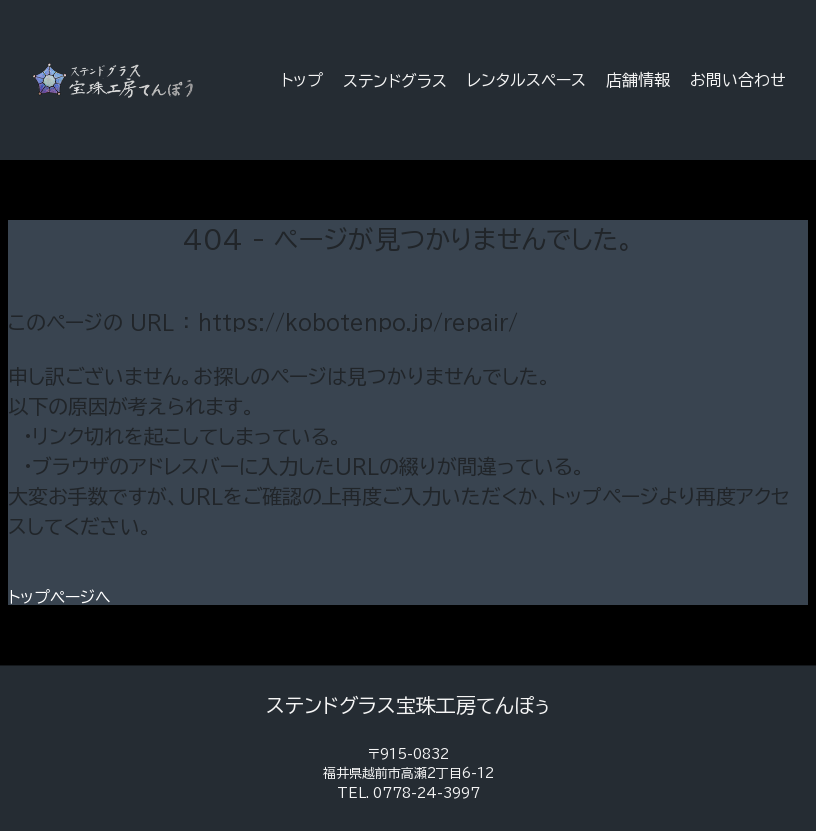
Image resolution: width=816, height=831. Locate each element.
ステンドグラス (395, 81)
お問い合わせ (738, 80)
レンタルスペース (526, 80)
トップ (302, 80)
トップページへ (59, 597)
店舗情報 (638, 80)
